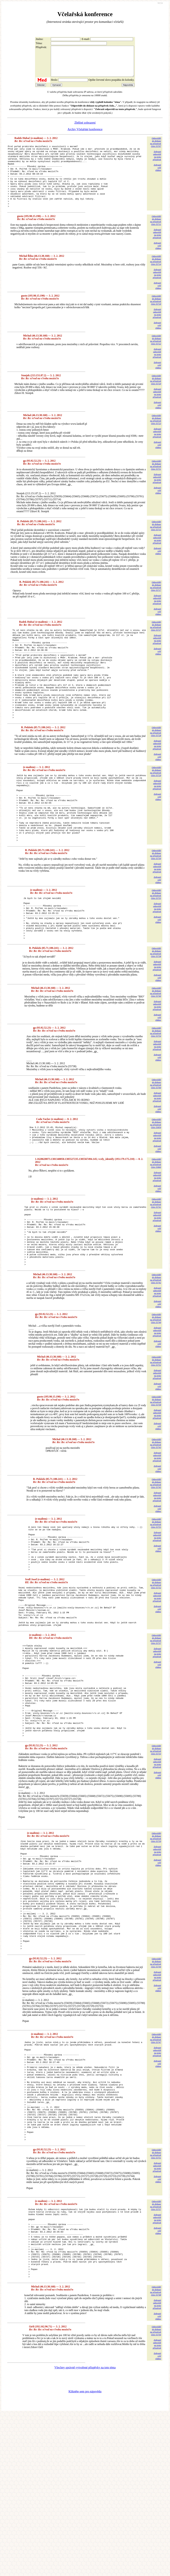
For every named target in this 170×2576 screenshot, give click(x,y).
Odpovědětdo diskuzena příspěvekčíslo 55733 (155, 1856)
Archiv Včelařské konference (85, 135)
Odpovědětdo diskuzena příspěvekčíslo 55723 (155, 438)
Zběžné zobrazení (84, 128)
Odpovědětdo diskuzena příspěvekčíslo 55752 (155, 1431)
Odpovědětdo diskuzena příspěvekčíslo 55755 (155, 1593)
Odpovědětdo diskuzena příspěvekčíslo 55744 (155, 2091)
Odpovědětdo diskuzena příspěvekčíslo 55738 (155, 1010)
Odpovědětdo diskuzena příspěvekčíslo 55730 (155, 904)
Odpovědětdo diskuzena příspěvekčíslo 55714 (155, 278)
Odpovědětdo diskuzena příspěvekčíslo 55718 (155, 318)
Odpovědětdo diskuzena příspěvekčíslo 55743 (155, 1513)
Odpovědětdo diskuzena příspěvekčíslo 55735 (155, 944)
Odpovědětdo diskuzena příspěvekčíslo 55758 (155, 1471)
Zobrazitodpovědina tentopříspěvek (157, 161)
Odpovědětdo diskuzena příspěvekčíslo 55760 (155, 1142)
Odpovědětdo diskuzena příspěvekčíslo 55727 (155, 644)
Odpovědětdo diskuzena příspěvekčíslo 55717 (155, 604)
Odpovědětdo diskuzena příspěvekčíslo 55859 (155, 1182)
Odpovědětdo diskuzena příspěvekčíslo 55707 (155, 148)
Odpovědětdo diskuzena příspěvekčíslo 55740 (155, 1050)
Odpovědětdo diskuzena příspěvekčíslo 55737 (155, 1726)
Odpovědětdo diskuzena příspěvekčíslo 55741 (155, 1261)
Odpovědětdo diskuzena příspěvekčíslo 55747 (155, 2166)
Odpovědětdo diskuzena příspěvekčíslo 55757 (155, 2353)
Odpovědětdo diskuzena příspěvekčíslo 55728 (155, 768)
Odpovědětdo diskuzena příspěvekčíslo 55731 (155, 483)
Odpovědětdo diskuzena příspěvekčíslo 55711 (155, 238)
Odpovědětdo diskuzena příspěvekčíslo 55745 (155, 1553)
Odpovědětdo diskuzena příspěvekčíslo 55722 (155, 358)
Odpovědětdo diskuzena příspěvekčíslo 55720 (155, 398)
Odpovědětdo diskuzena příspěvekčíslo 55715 (155, 544)
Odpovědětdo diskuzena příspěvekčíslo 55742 (155, 1349)
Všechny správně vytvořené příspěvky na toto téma (85, 2529)
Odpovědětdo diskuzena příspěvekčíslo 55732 (155, 1663)
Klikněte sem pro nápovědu (85, 2553)
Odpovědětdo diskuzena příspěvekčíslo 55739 (155, 1943)
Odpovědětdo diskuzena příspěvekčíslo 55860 (155, 1221)
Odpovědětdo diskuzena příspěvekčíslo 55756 (155, 2493)
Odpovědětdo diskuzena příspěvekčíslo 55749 (155, 1389)
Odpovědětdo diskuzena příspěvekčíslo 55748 (155, 2453)
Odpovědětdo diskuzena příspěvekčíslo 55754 (155, 1090)
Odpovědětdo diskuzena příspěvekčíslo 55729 (155, 808)
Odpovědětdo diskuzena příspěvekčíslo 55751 (155, 2302)
